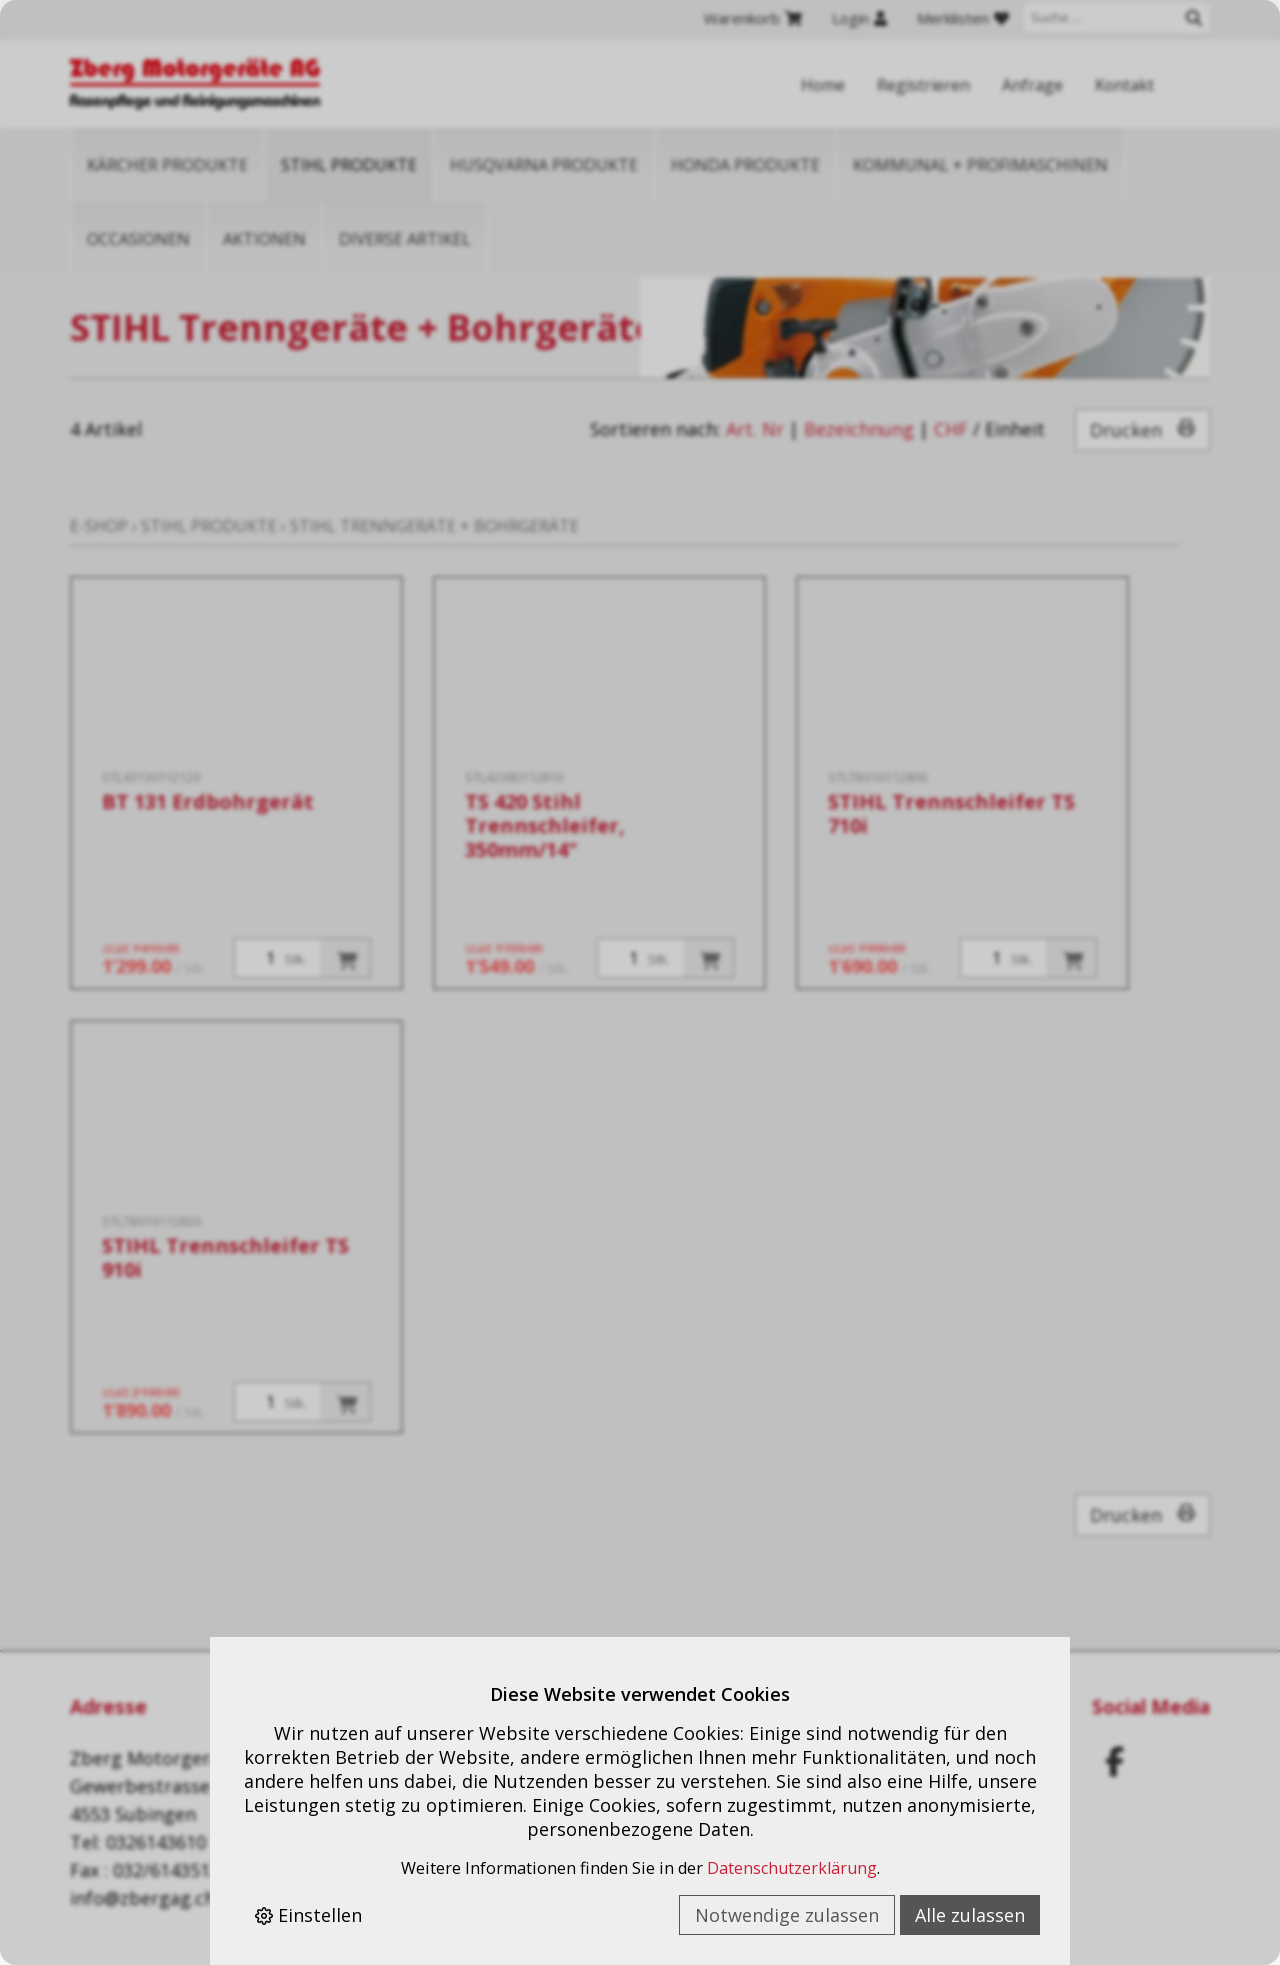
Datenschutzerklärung (792, 1868)
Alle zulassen (970, 1915)
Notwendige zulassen (787, 1915)
